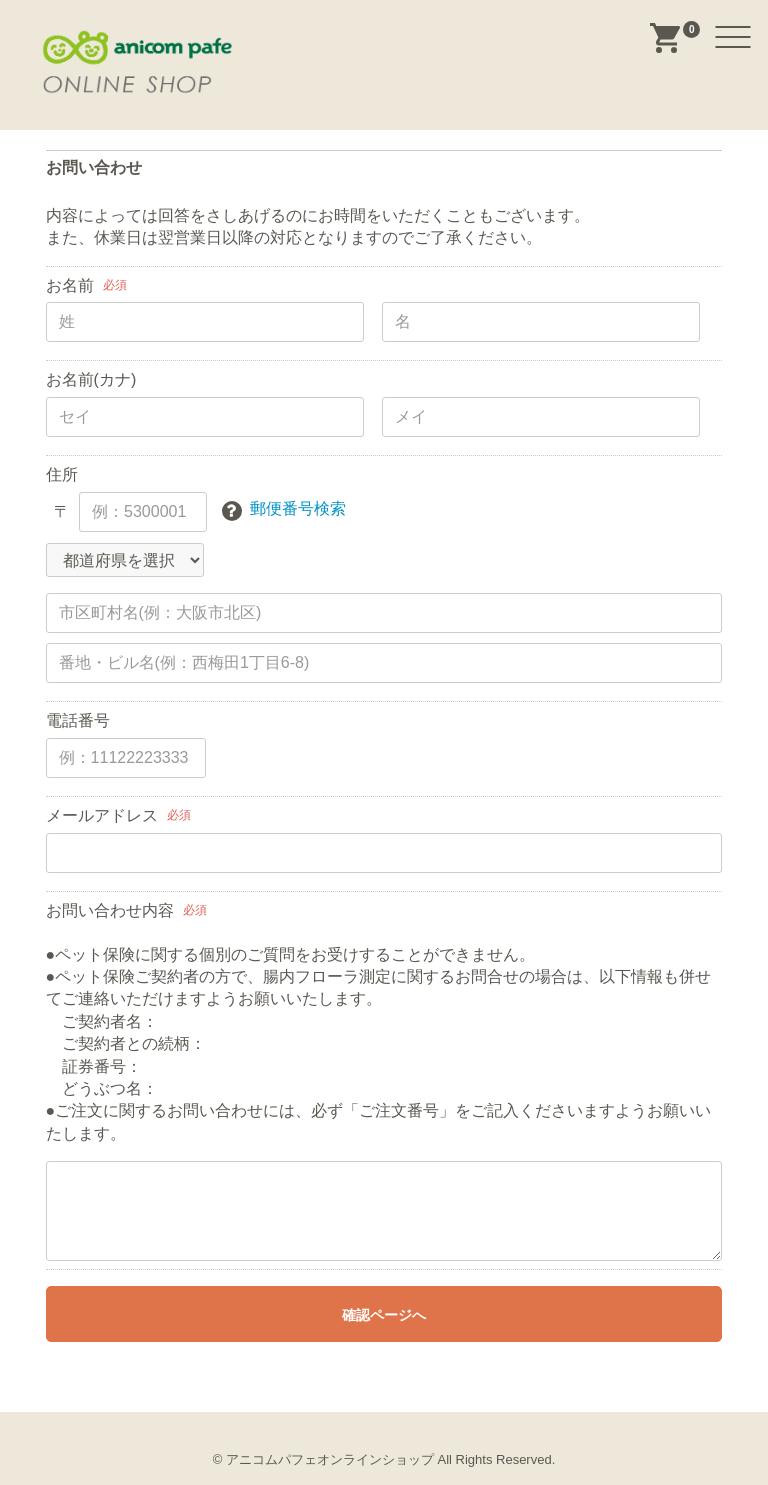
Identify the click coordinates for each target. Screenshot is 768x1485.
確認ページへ (384, 1315)
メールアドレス (102, 815)
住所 (62, 474)
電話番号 (78, 720)
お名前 (70, 285)
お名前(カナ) (91, 379)
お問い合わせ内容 (110, 910)
